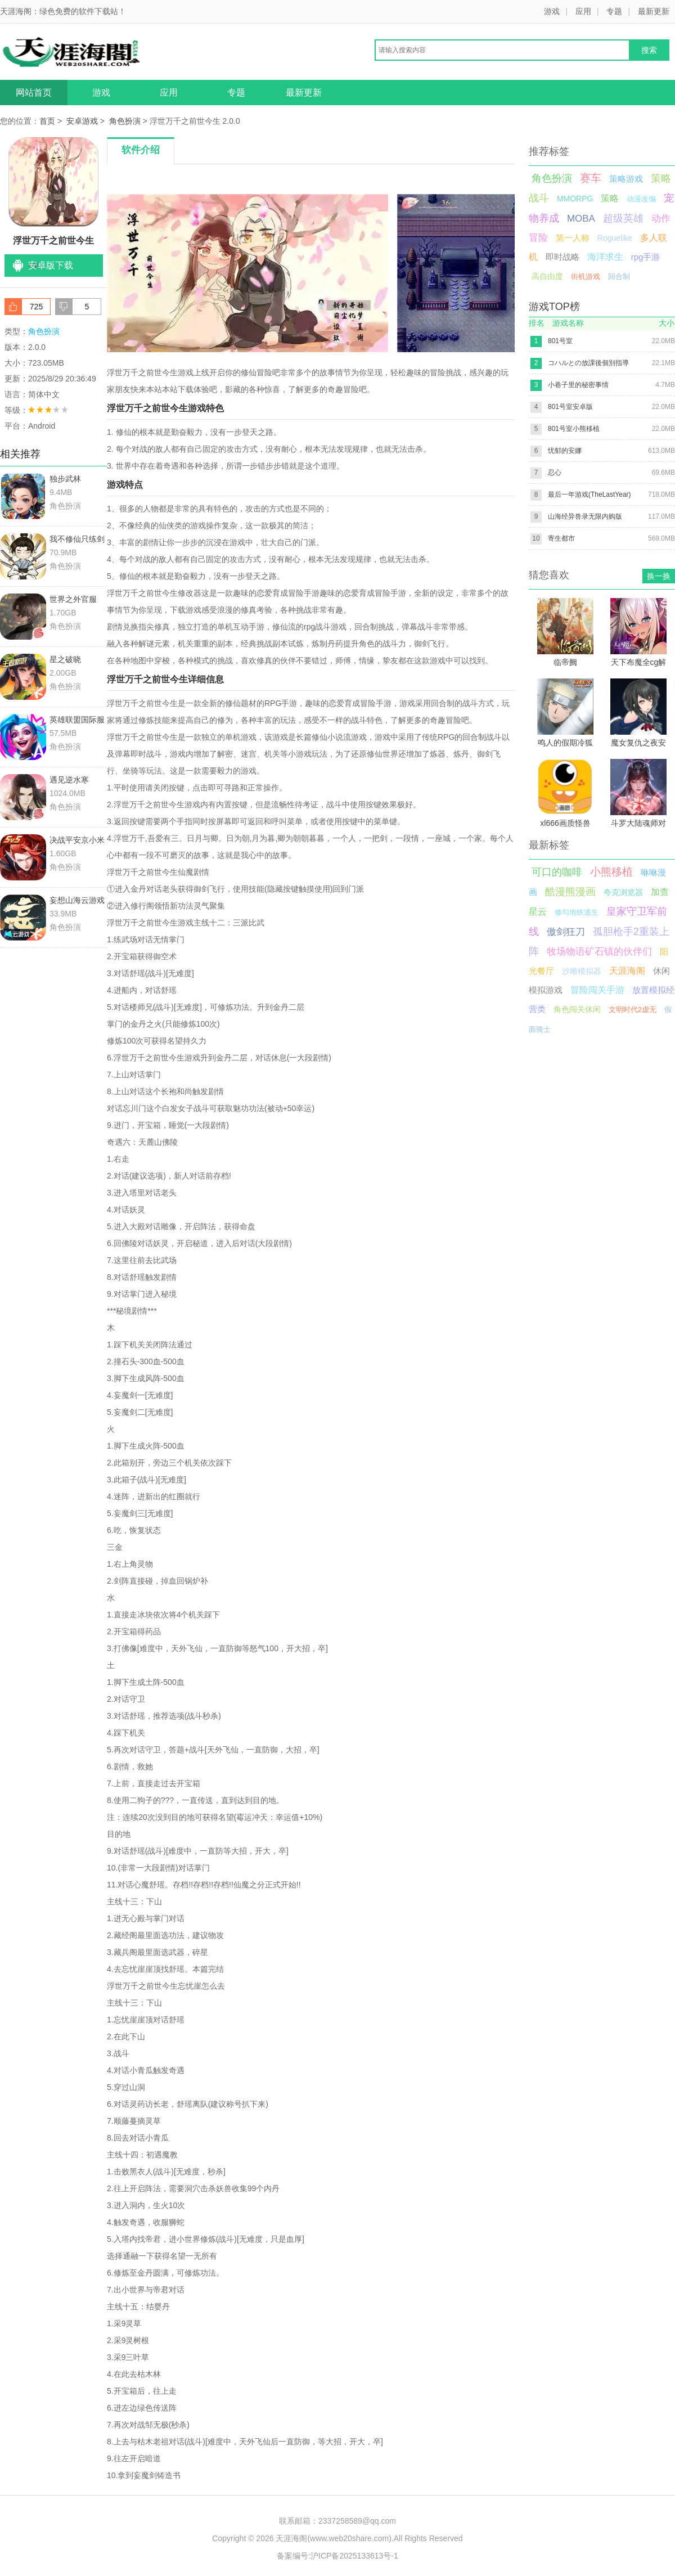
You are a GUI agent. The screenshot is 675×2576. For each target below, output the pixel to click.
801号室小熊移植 (574, 429)
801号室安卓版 (570, 407)
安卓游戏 (82, 120)
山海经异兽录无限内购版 (585, 516)
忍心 (554, 472)
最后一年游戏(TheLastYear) (589, 494)
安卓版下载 (50, 265)
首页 (47, 120)
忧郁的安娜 (565, 451)
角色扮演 (125, 120)
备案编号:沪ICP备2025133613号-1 (337, 2555)
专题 (614, 11)
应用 (583, 11)
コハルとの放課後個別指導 (588, 363)
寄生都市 (561, 538)
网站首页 (34, 92)
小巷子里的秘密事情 (578, 385)
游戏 (552, 11)
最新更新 (653, 11)
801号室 (560, 341)
